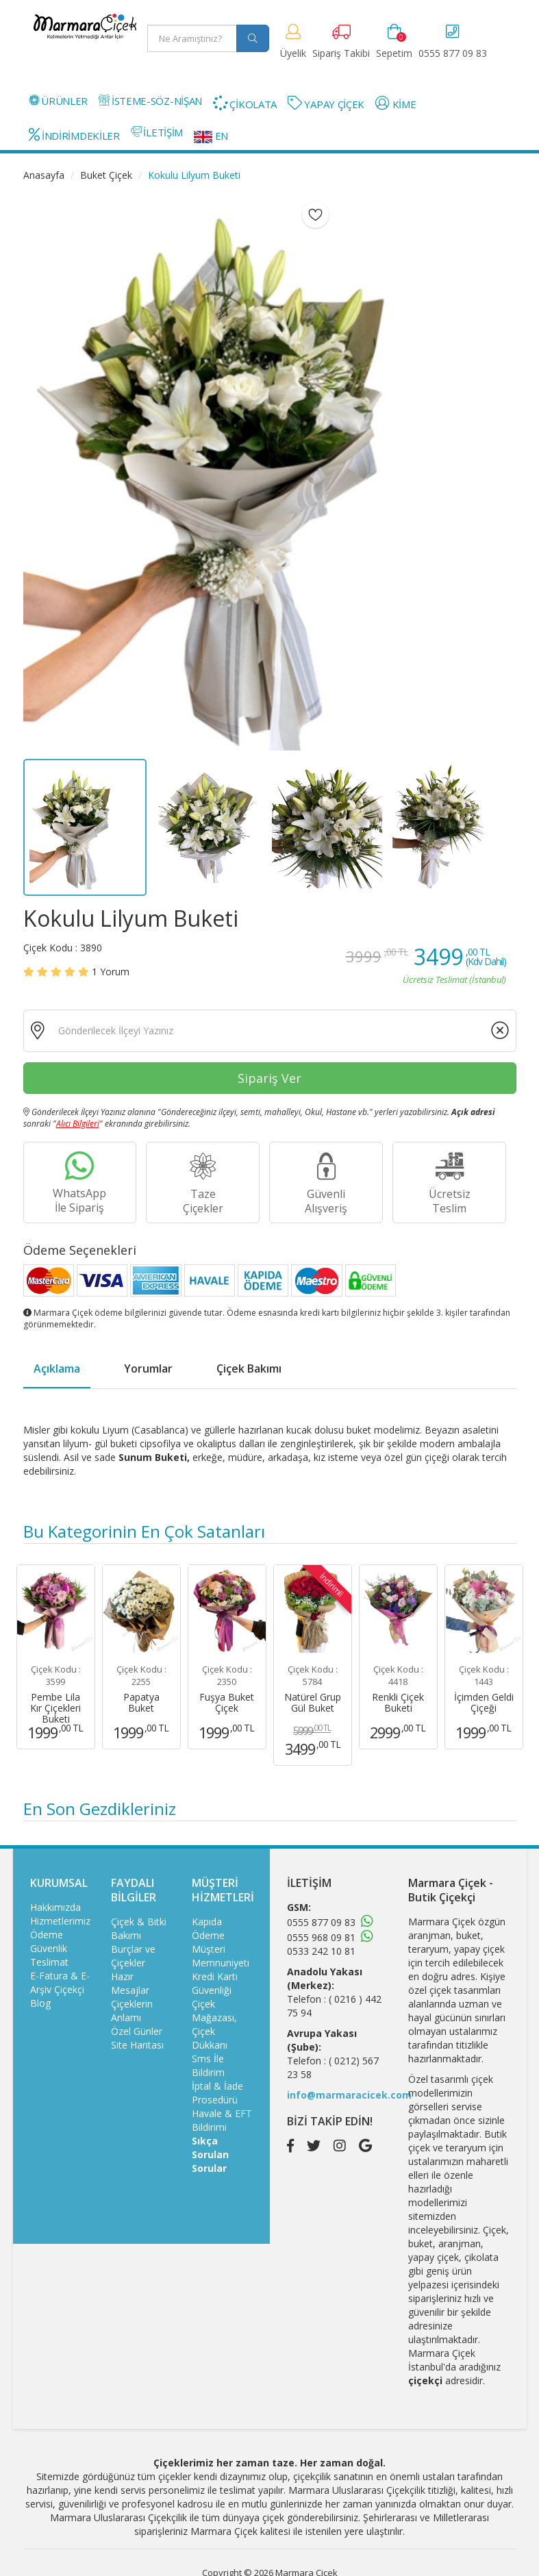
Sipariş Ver (269, 1078)
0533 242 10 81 (321, 1951)
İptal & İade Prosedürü (217, 2092)
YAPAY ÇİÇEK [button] (326, 103)
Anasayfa (43, 175)
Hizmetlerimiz (60, 1920)
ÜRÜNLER (58, 101)
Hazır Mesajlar (130, 1983)
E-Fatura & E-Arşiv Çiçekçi (60, 1982)
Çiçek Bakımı (248, 1368)
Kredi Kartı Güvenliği (215, 1983)
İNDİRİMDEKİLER (74, 134)
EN (211, 135)
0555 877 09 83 (321, 1922)
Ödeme (46, 1934)
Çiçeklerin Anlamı (132, 2010)
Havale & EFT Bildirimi (222, 2120)
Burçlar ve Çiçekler (133, 1955)
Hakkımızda (55, 1907)
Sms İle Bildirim (208, 2065)
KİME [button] (395, 103)
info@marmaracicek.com (349, 2094)
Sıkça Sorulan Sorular (210, 2154)
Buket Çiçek (106, 175)
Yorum (110, 971)
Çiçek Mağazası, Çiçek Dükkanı (214, 2024)
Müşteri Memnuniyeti (220, 1955)
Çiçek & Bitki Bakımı (138, 1928)
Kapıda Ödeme (208, 1928)
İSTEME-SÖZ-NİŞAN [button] (150, 101)
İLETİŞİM (157, 132)
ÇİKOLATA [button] (245, 103)
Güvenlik (48, 1948)
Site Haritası (137, 2044)
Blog (40, 2003)
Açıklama (57, 1368)
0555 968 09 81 (321, 1937)
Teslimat (49, 1961)
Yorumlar (148, 1368)
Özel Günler (136, 2031)
